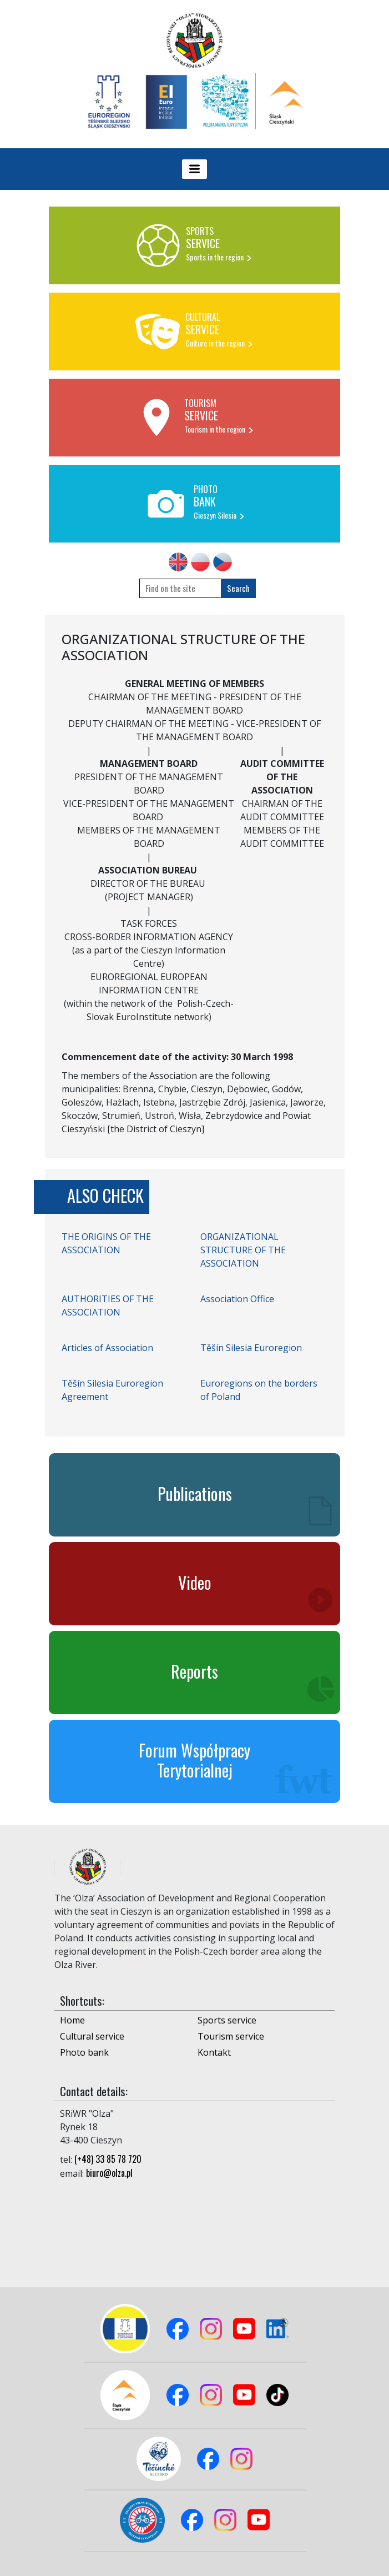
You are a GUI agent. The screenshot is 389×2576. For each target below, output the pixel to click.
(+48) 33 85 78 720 (108, 2159)
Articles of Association (107, 1348)
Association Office (237, 1299)
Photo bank (84, 2052)
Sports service (227, 2020)
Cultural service (92, 2036)
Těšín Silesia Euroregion (251, 1348)
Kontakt (214, 2052)
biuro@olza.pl (109, 2173)
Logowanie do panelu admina (28, 2552)
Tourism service (231, 2036)
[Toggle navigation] (194, 169)
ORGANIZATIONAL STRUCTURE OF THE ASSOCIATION (243, 1250)
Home (72, 2020)
